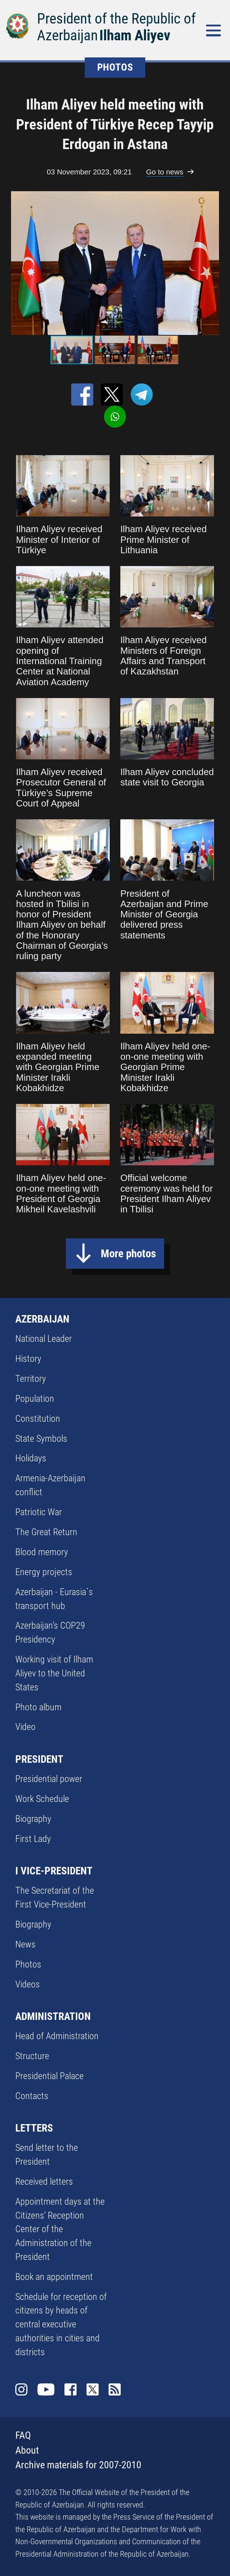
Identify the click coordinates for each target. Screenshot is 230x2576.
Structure (32, 2056)
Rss (115, 2389)
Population (34, 1398)
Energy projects (43, 1572)
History (28, 1358)
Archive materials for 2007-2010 (78, 2465)
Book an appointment (54, 2276)
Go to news (164, 172)
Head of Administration (57, 2036)
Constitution (37, 1418)
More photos (128, 1253)
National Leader (43, 1338)
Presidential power (48, 1778)
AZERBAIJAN (42, 1319)
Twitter (93, 2389)
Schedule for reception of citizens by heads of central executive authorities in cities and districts (61, 2324)
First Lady (33, 1838)
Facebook (70, 2389)
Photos (28, 1964)
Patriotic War (38, 1512)
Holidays (30, 1458)
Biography (33, 1818)
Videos (27, 1984)
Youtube (45, 2389)
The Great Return (46, 1532)
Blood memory (41, 1552)
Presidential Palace (49, 2076)
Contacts (31, 2096)
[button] (217, 263)
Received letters (44, 2181)
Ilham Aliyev (134, 35)
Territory (30, 1378)
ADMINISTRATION (53, 2016)
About (27, 2450)
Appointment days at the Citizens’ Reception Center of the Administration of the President (60, 2229)
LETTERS (34, 2128)
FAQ (23, 2435)
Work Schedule (42, 1798)
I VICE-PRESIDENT (54, 1871)
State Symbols (41, 1438)
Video (25, 1726)
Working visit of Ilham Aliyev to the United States (54, 1673)
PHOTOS (115, 67)
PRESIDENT (39, 1759)
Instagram (21, 2389)
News (25, 1944)
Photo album (38, 1707)
